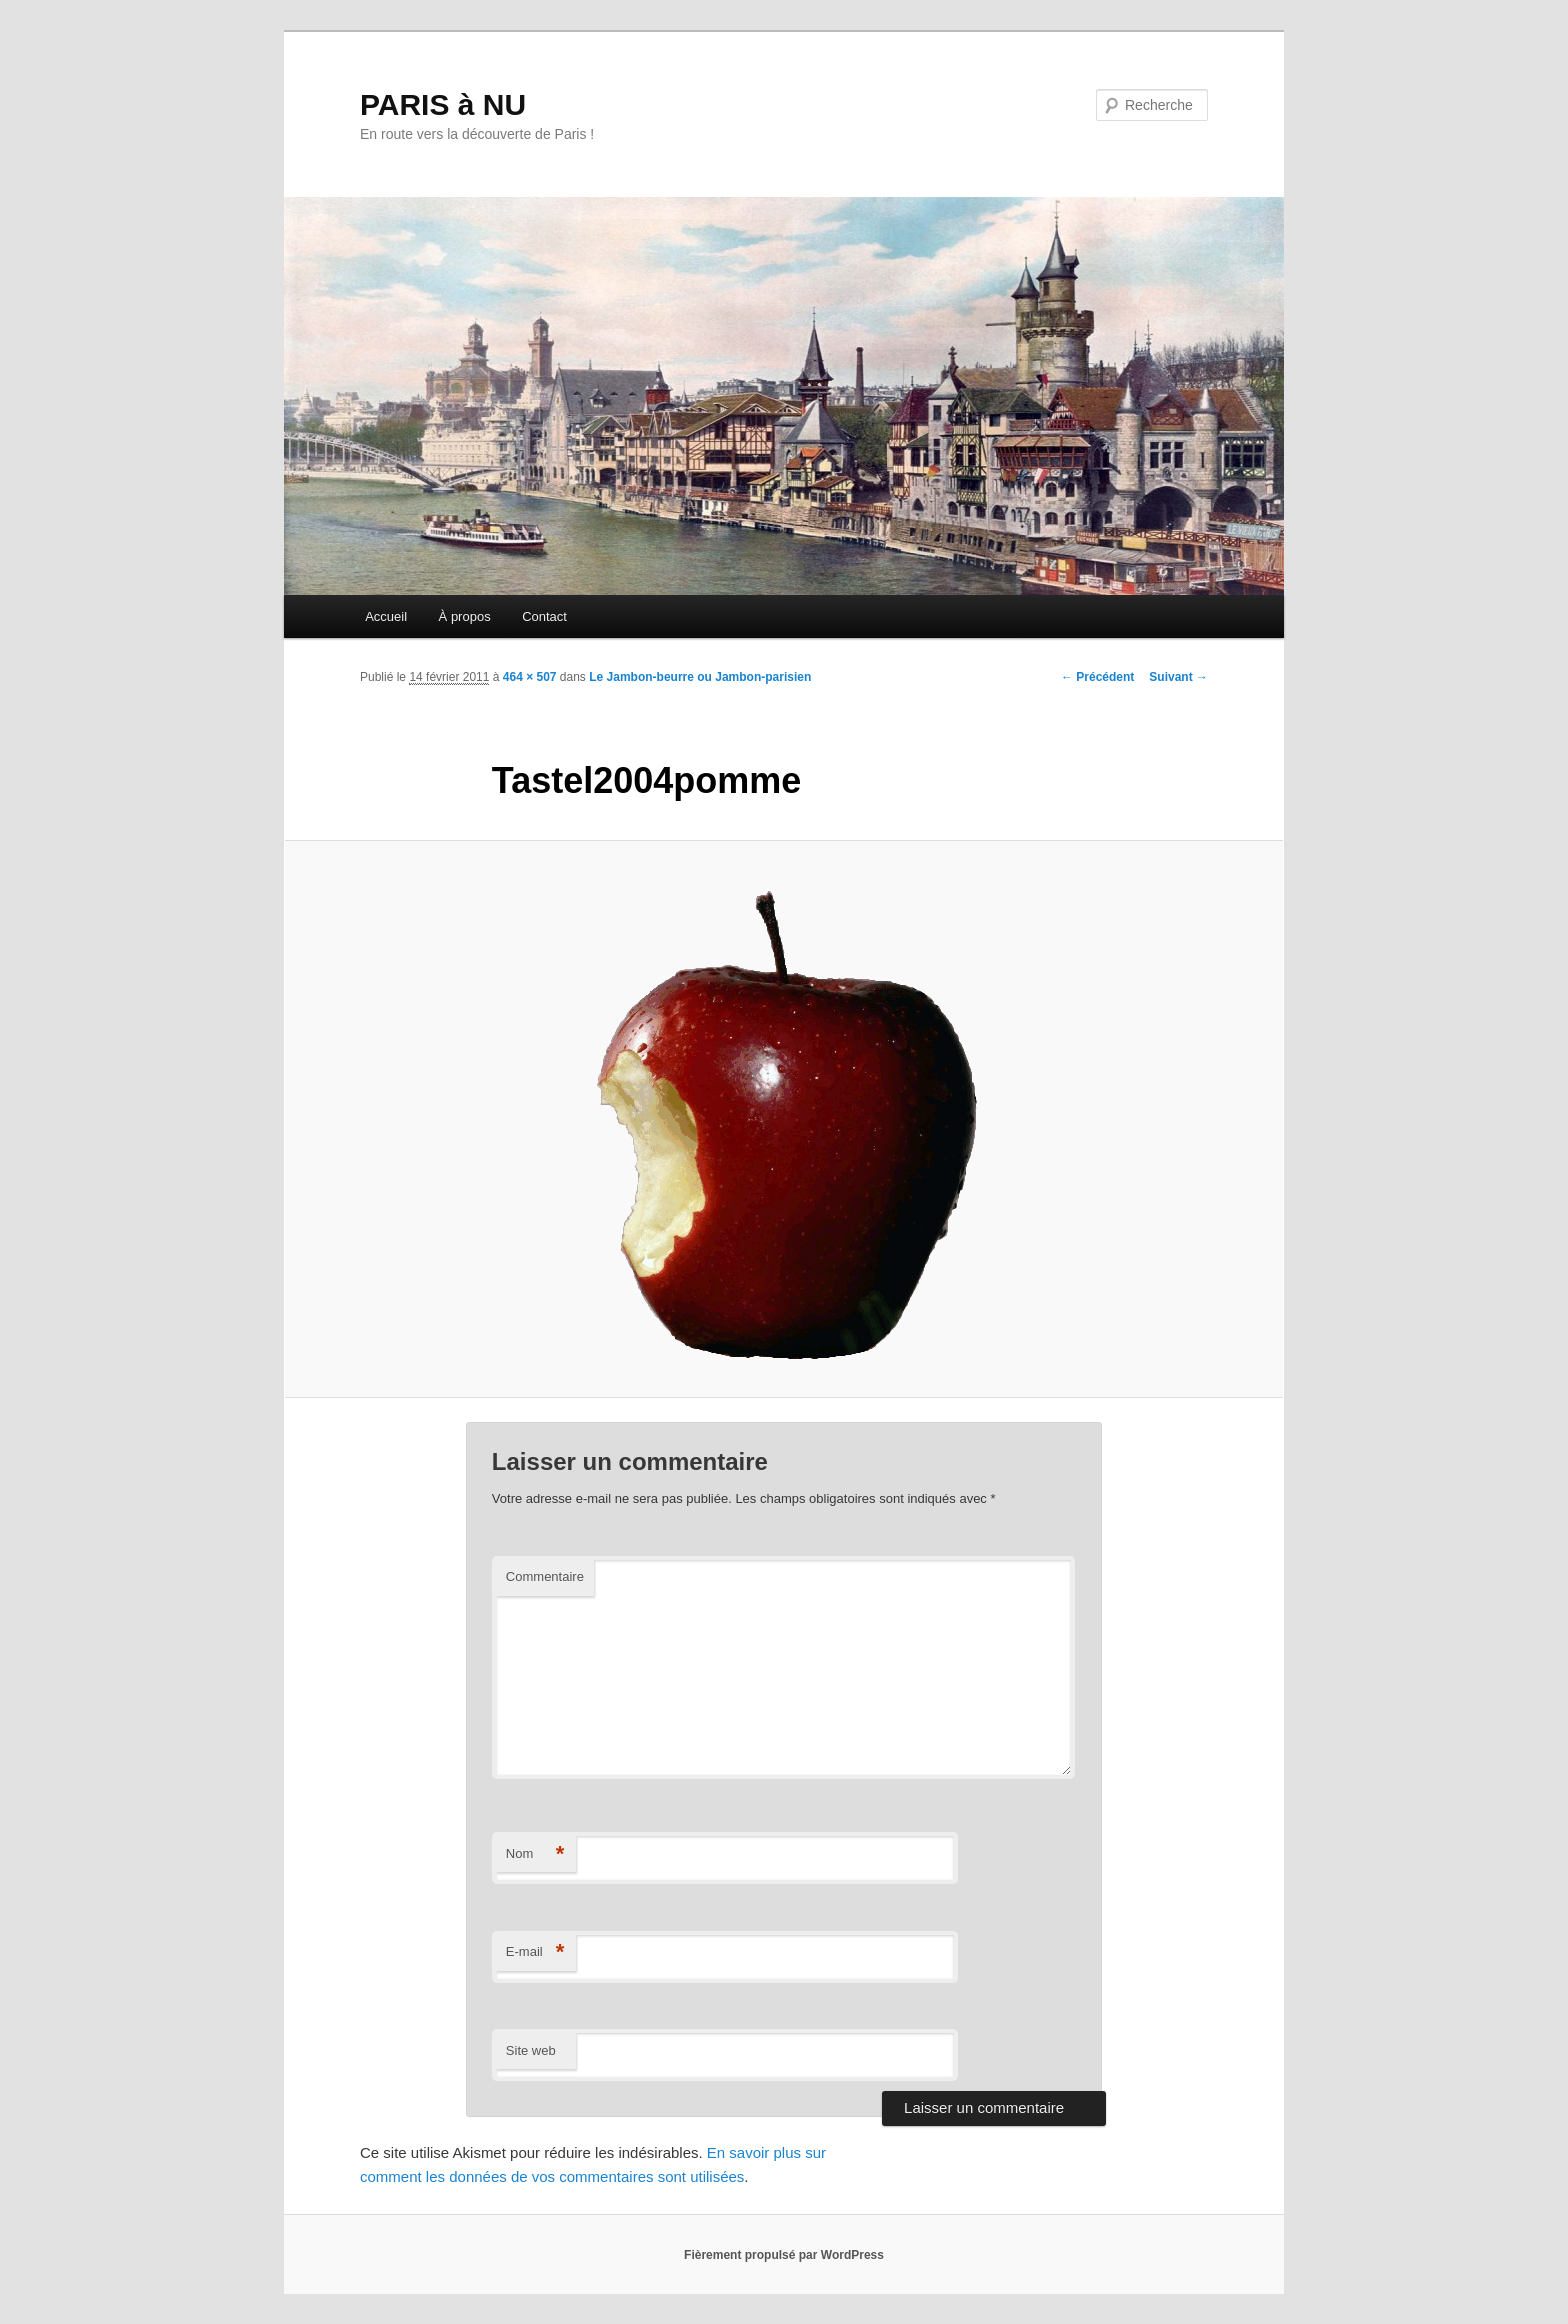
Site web (531, 2050)
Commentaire (545, 1576)
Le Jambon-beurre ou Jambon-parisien (700, 677)
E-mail (535, 1952)
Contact (544, 616)
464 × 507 (530, 677)
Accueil (386, 616)
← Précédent (1097, 677)
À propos (465, 616)
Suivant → (1178, 677)
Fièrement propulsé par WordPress (784, 2255)
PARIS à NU (443, 104)
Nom (535, 1854)
